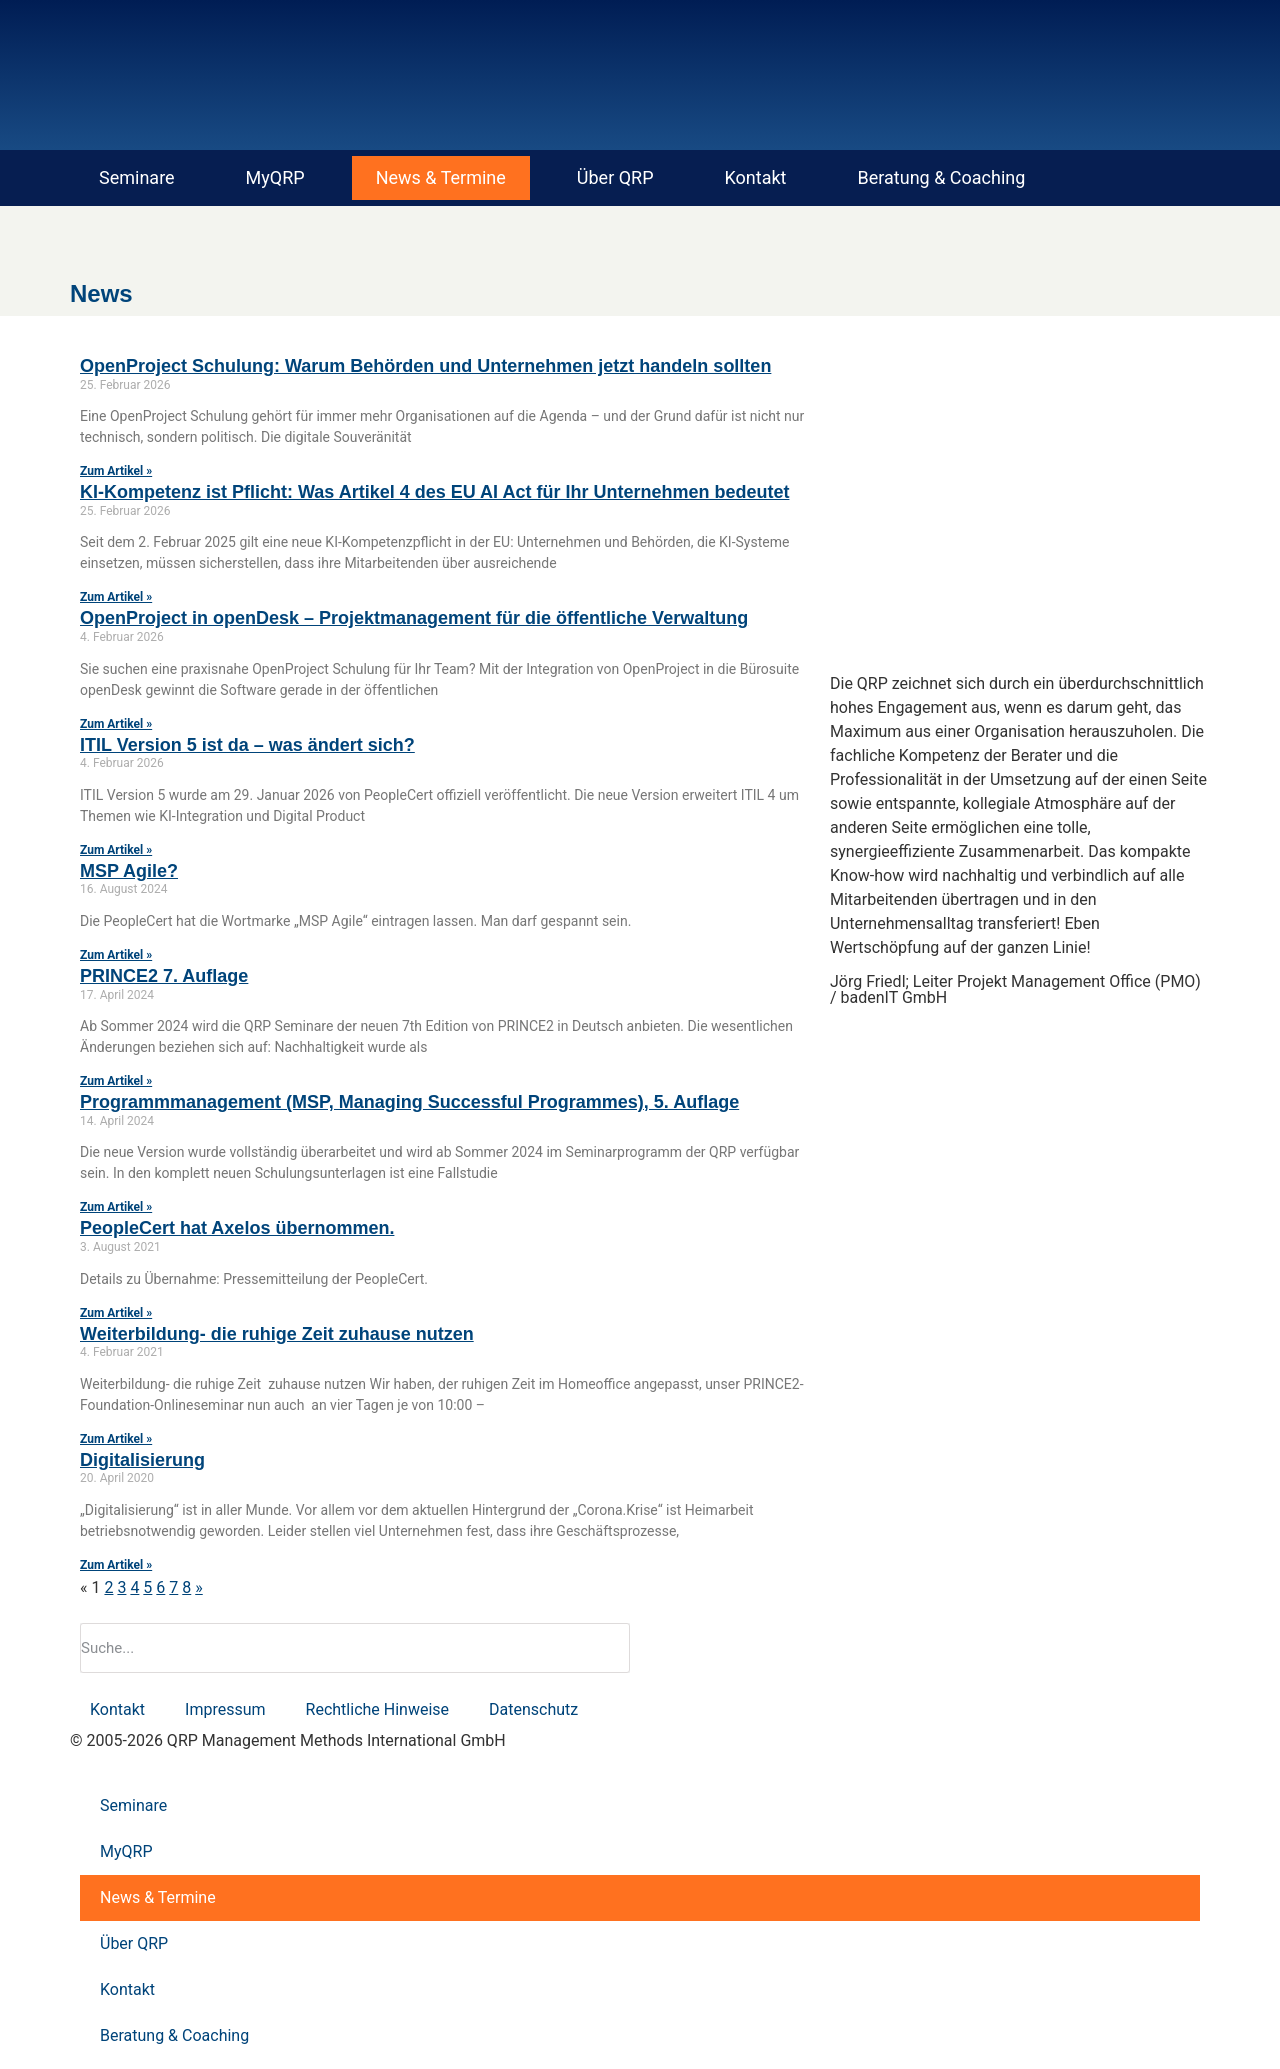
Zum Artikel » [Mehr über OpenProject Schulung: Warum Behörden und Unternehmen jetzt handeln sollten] (116, 471)
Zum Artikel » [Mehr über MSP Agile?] (116, 955)
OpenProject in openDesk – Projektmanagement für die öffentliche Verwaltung (414, 618)
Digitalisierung (142, 1460)
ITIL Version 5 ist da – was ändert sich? (247, 745)
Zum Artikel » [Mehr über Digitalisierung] (116, 1565)
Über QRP (615, 177)
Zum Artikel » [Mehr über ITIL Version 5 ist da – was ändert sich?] (116, 850)
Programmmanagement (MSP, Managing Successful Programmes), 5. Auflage (409, 1102)
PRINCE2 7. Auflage (164, 976)
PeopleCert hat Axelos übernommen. (237, 1228)
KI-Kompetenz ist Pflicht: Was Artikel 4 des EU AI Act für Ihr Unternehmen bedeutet (434, 492)
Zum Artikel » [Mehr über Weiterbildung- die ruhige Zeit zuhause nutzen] (116, 1439)
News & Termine (441, 177)
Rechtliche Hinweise (377, 1709)
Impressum (225, 1709)
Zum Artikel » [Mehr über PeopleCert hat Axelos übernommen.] (116, 1313)
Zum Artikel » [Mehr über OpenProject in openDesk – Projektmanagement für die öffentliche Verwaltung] (116, 724)
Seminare (137, 177)
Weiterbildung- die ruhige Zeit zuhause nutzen (277, 1334)
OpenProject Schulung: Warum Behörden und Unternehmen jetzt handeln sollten (425, 366)
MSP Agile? (129, 871)
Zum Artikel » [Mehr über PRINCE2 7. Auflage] (116, 1081)
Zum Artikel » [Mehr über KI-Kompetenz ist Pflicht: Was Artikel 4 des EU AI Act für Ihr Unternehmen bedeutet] (116, 597)
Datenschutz (533, 1709)
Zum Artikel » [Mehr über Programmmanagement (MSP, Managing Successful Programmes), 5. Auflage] (116, 1207)
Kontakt (756, 177)
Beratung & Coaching (942, 177)
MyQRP (275, 177)
